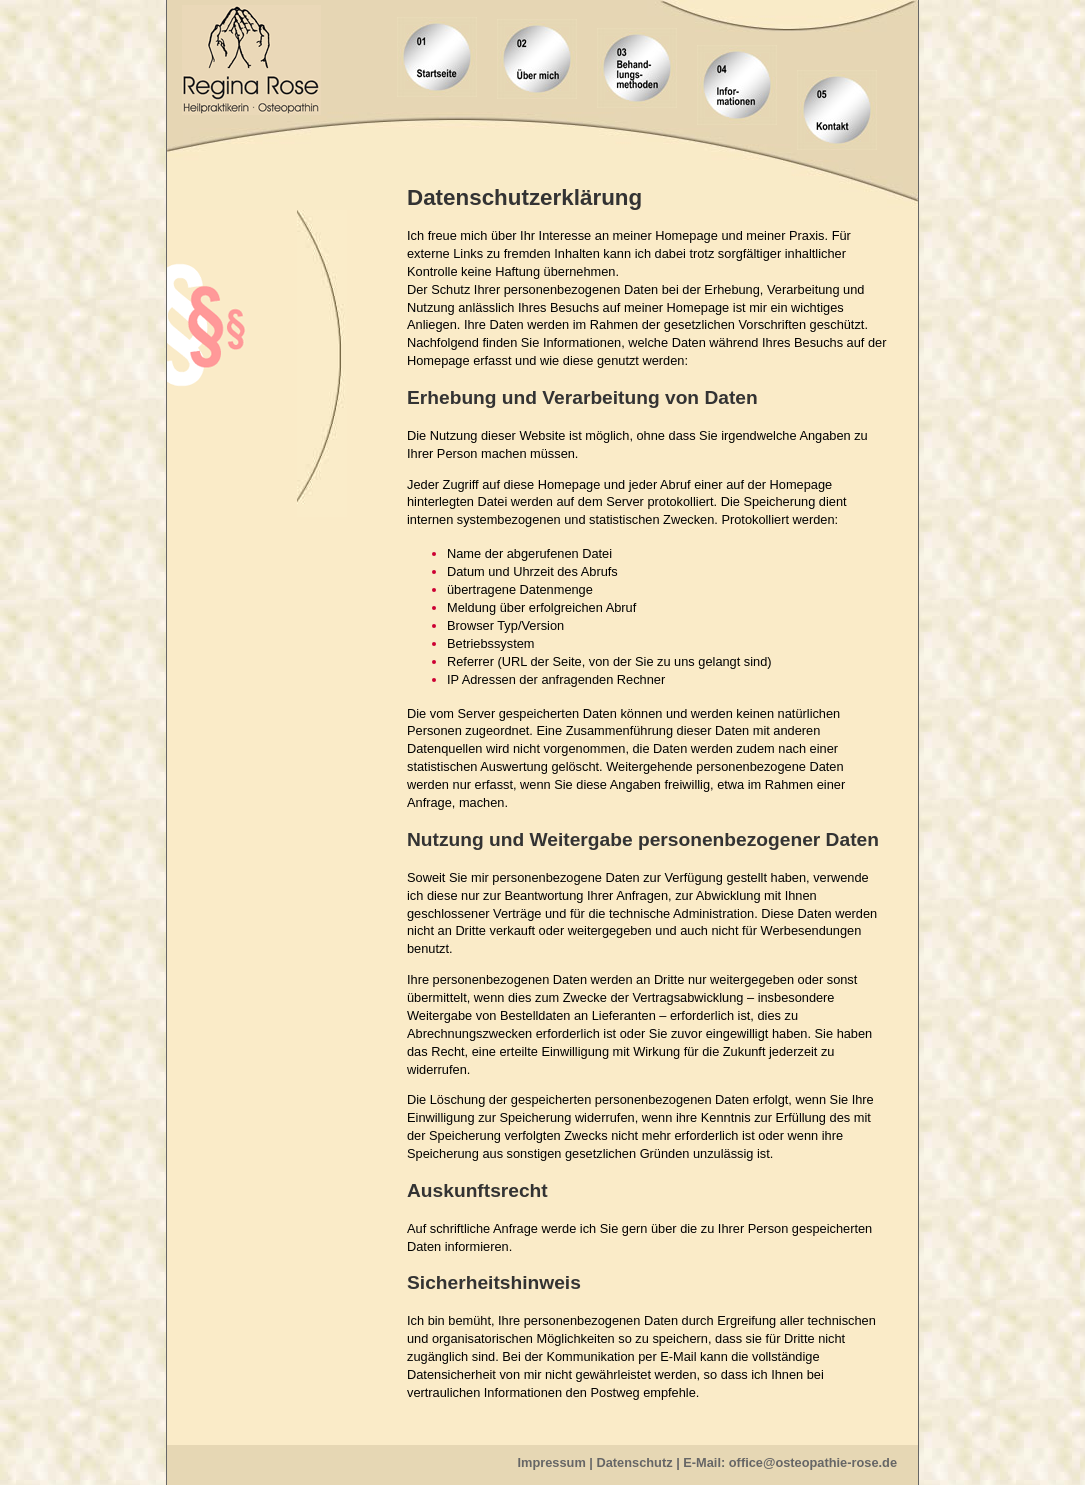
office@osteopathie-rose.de (813, 1462)
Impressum (552, 1462)
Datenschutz (635, 1462)
